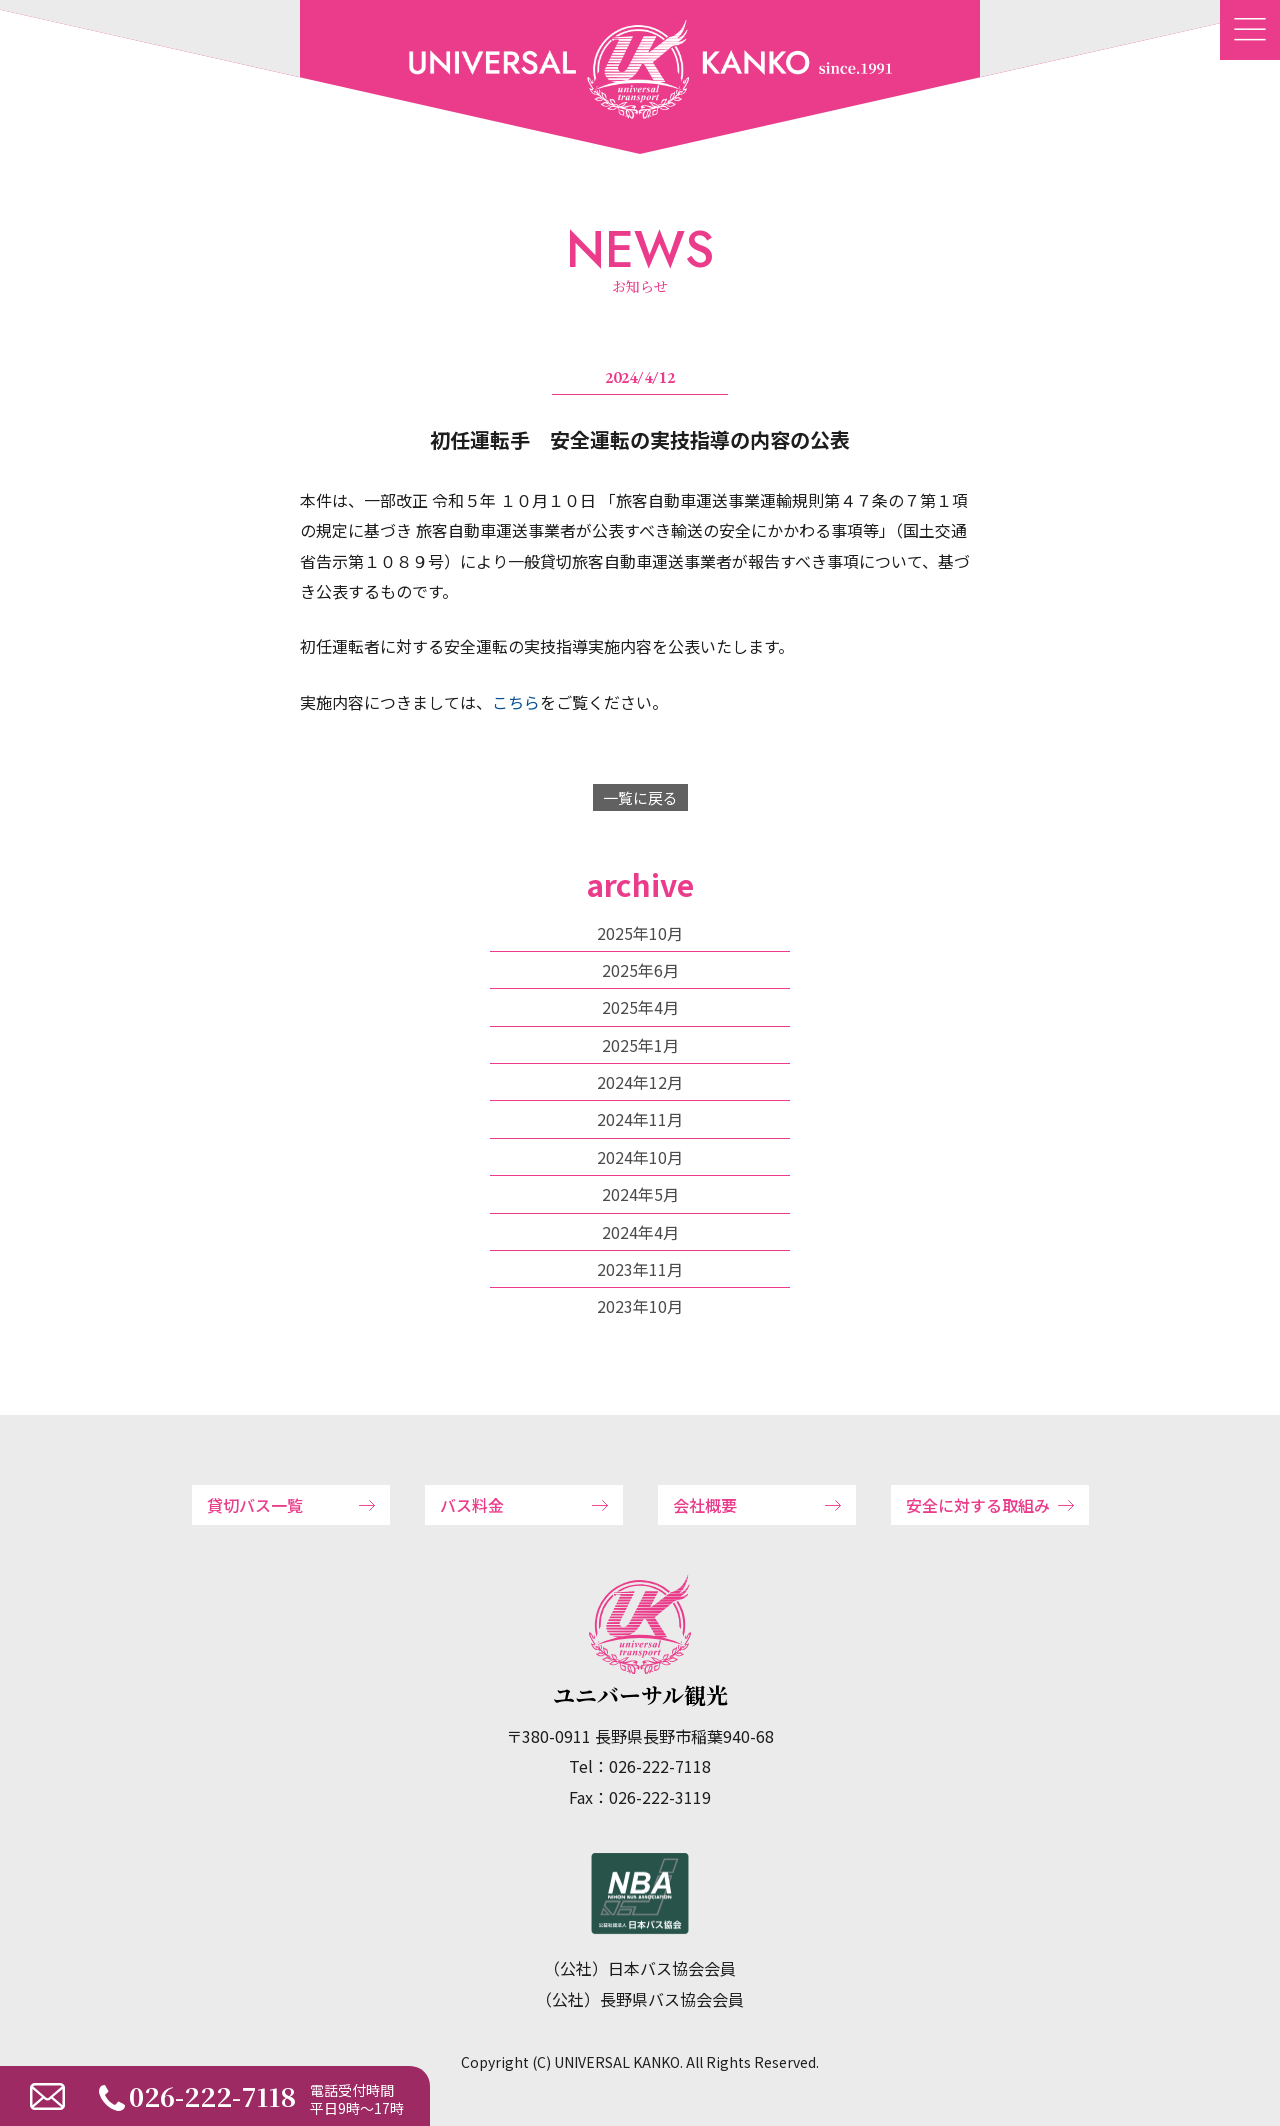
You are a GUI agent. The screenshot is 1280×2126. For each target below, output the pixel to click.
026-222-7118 (212, 2095)
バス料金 (472, 1505)
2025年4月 (640, 1007)
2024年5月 (640, 1194)
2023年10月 (640, 1306)
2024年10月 (640, 1157)
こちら (516, 702)
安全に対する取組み (978, 1505)
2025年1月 (640, 1045)
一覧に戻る (640, 797)
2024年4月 (640, 1232)
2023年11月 (640, 1269)
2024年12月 (640, 1082)
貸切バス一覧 (255, 1505)
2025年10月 (640, 933)
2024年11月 (640, 1119)
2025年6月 (640, 970)
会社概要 (705, 1505)
